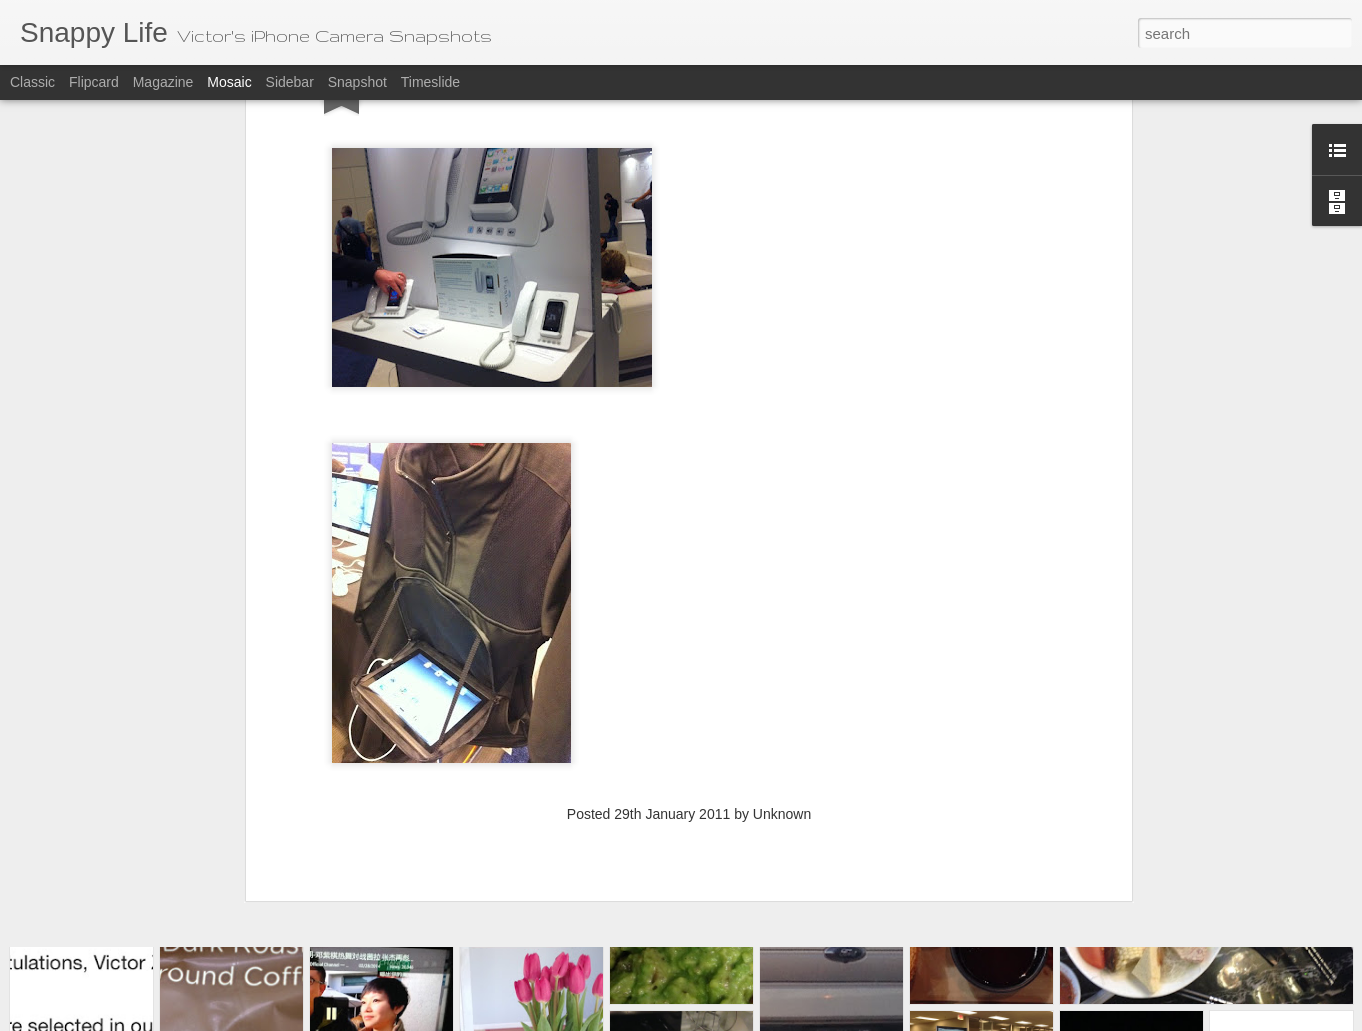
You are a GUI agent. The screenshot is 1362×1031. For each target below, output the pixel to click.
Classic (32, 82)
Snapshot (357, 82)
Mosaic (229, 82)
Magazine (163, 82)
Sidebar (290, 82)
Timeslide (430, 82)
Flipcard (94, 82)
